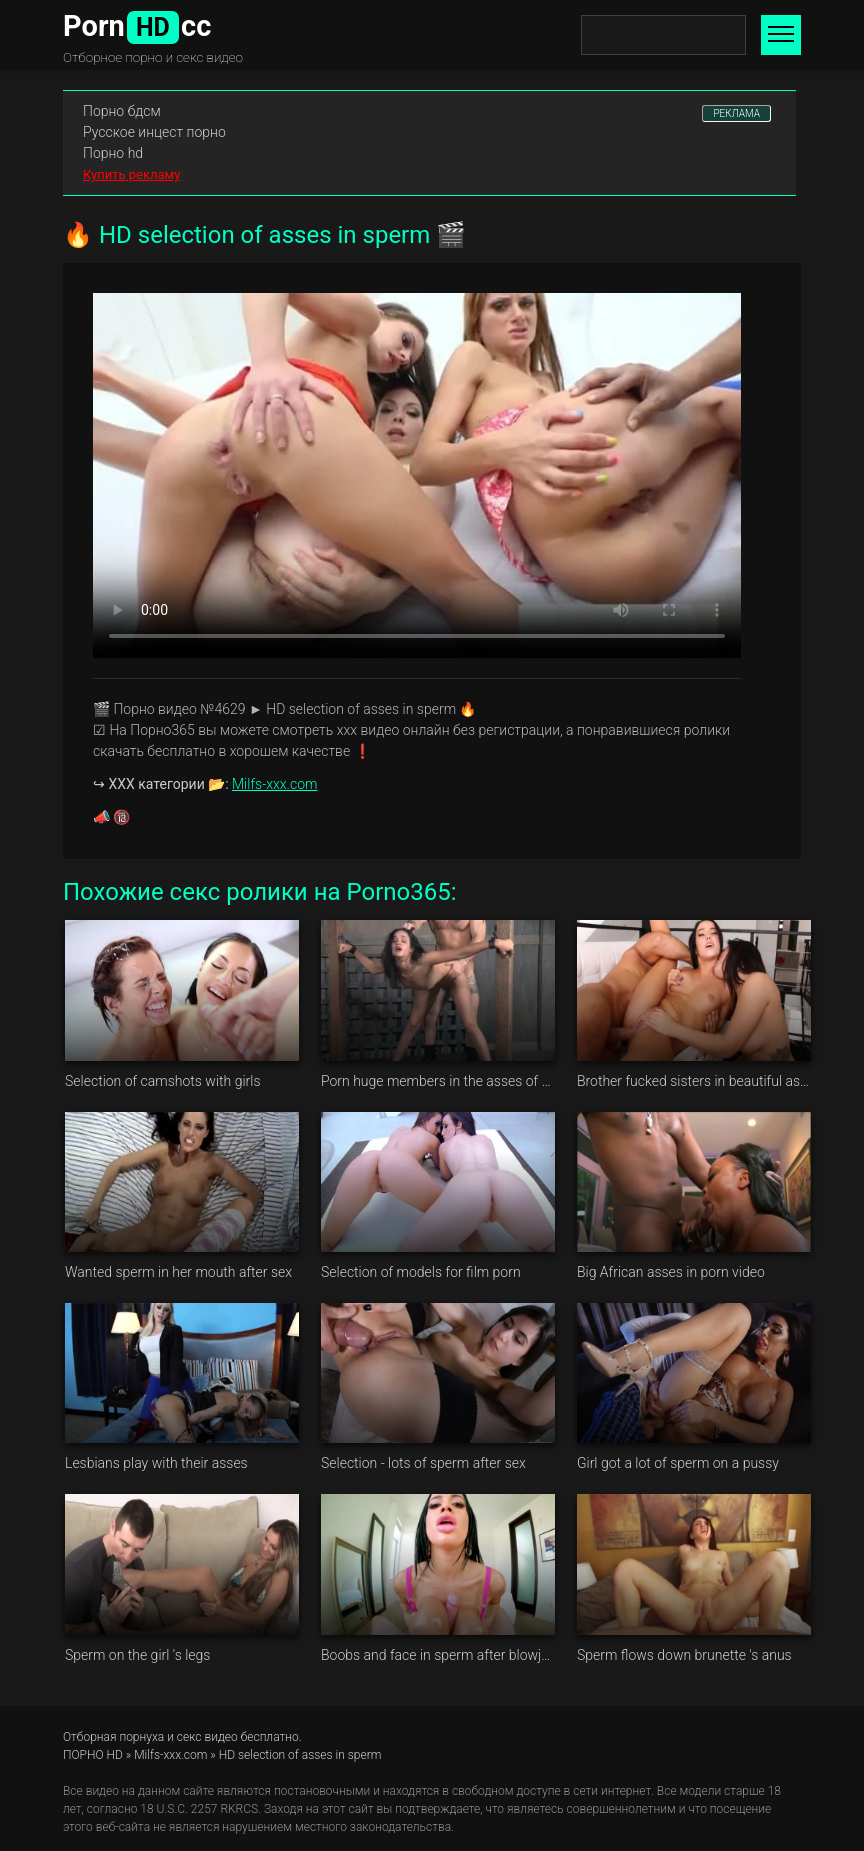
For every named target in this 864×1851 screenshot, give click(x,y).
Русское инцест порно (154, 132)
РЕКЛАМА (736, 113)
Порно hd (113, 153)
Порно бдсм (122, 111)
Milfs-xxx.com (274, 784)
